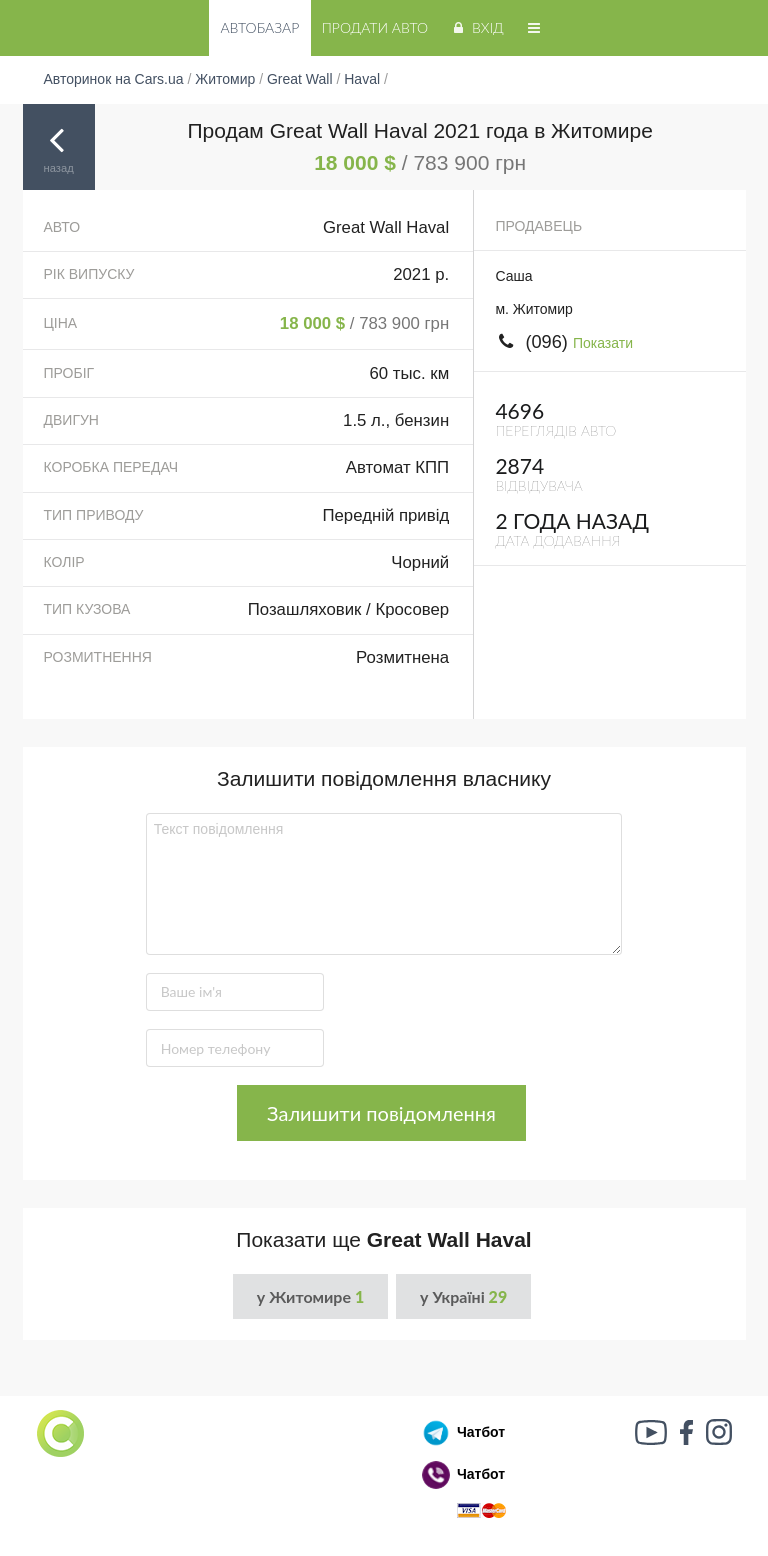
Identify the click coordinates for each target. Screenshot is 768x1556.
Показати (603, 343)
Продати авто (375, 27)
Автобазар (259, 27)
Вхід (476, 27)
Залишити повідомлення (381, 1113)
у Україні (463, 1296)
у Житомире (310, 1296)
